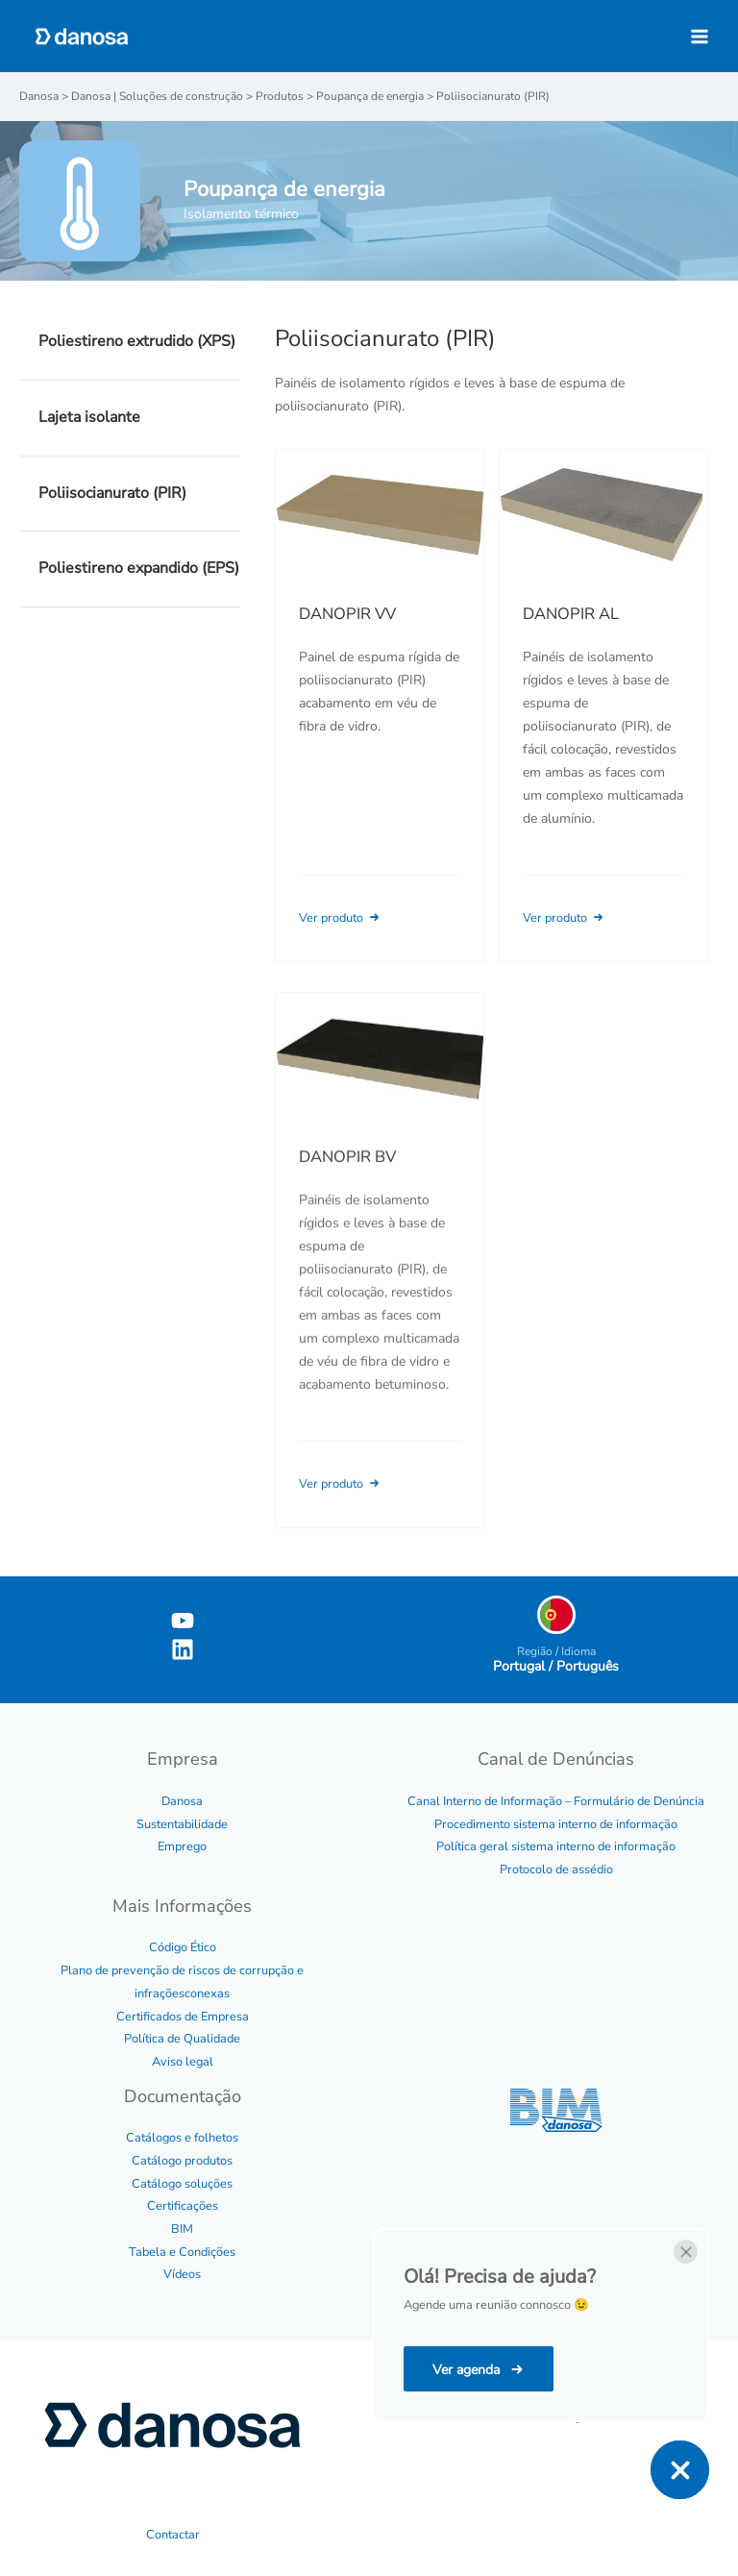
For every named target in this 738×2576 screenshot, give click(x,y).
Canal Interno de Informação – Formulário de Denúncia (555, 1801)
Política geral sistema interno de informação (556, 1846)
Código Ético (182, 1947)
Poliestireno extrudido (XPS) (136, 341)
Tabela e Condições (182, 2252)
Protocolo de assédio (556, 1869)
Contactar (173, 2534)
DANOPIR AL (571, 614)
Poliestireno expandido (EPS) (138, 568)
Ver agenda (468, 2370)
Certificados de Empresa (182, 2016)
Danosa (182, 1801)
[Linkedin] (182, 1649)
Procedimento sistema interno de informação (555, 1824)
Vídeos (182, 2274)
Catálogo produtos (182, 2160)
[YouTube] (182, 1620)
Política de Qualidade (182, 2038)
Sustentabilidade (182, 1824)
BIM (182, 2229)
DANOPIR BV (347, 1185)
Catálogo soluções (182, 2183)
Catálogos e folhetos (182, 2137)
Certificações (182, 2206)
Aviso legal (182, 2061)
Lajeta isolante (89, 417)
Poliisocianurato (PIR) (112, 493)
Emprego (182, 1846)
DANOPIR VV (347, 614)
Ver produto (341, 918)
